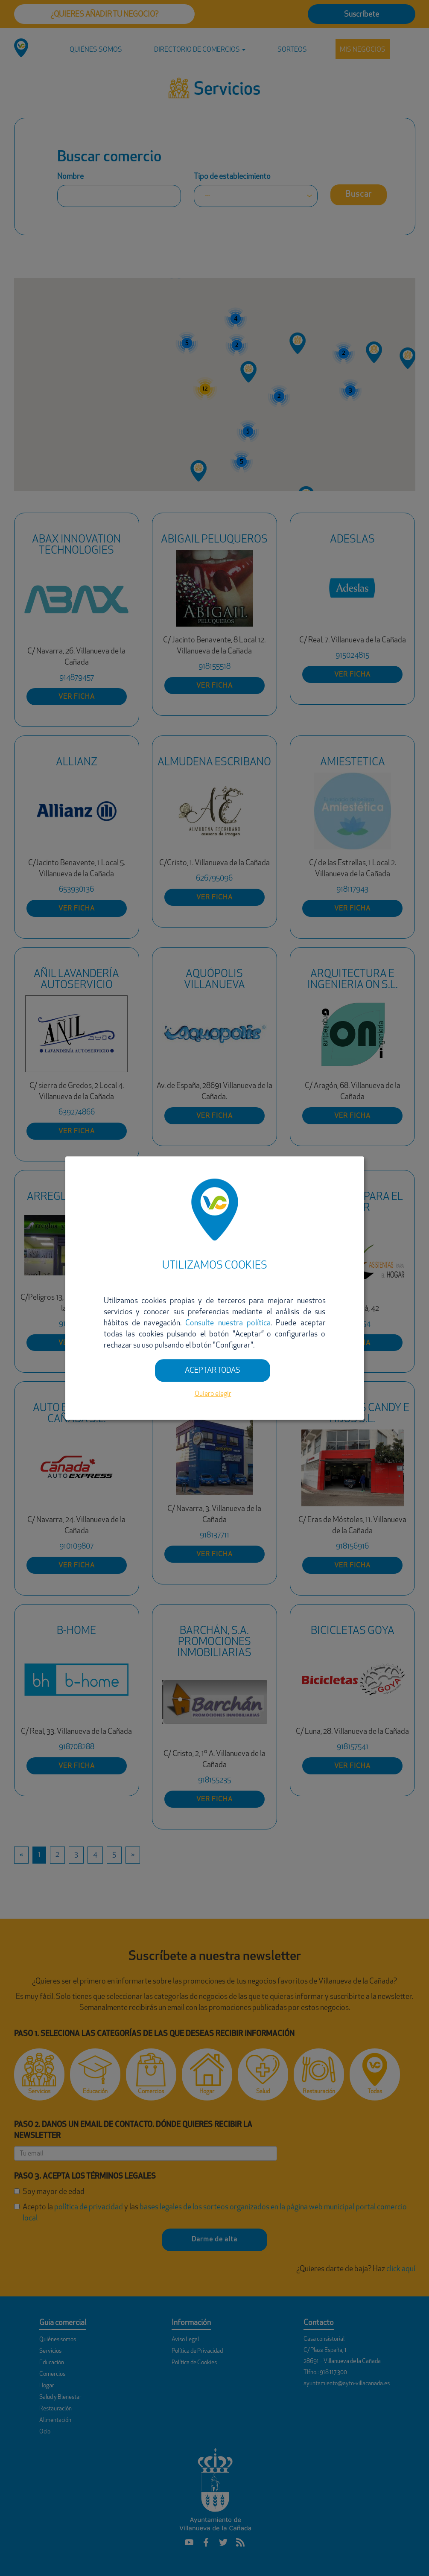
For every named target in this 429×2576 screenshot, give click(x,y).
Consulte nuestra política (228, 1323)
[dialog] (214, 1288)
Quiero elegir (213, 1394)
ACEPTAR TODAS (212, 1371)
